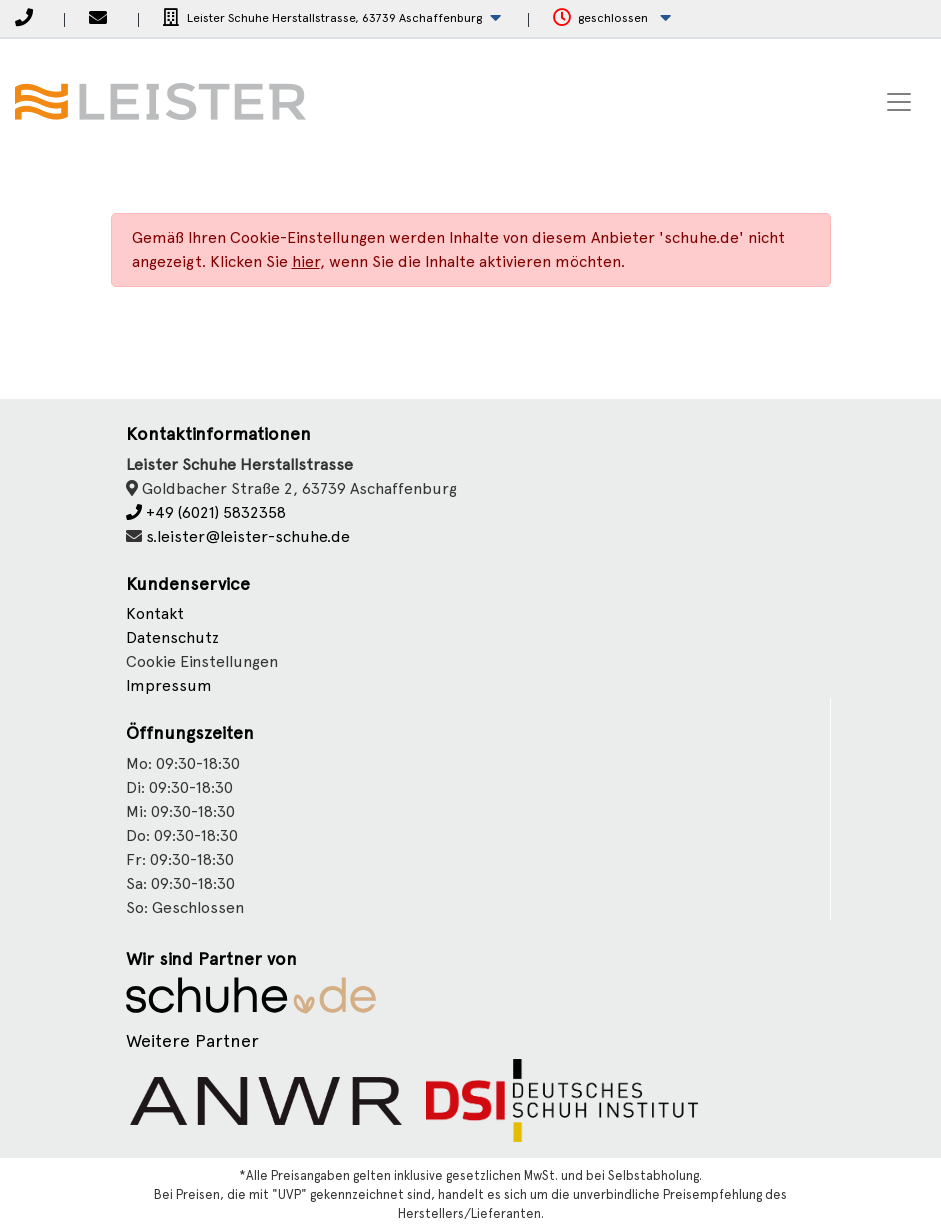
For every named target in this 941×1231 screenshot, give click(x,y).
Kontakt (155, 613)
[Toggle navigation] (899, 102)
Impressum (169, 685)
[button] (332, 18)
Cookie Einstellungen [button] (202, 661)
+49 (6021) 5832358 (206, 512)
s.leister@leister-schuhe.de (248, 536)
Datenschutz (172, 637)
